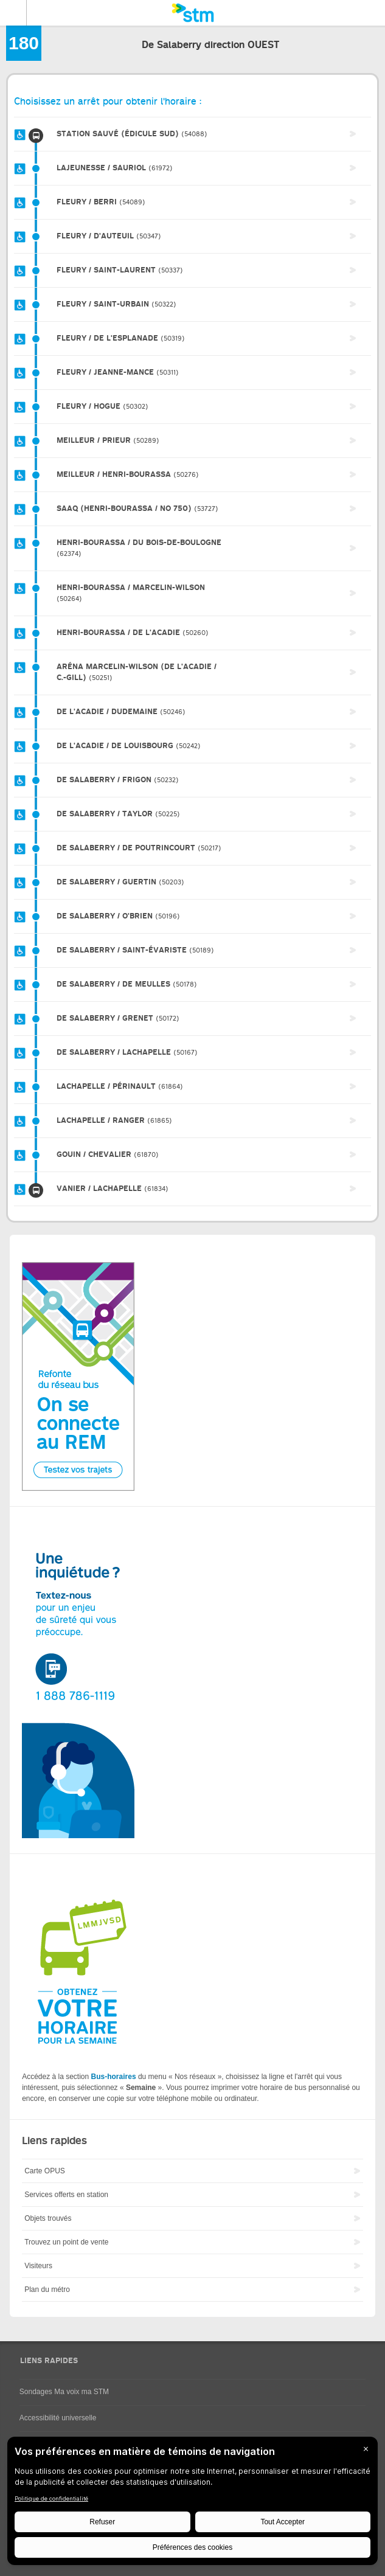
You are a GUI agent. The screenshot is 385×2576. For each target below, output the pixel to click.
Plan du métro (47, 2289)
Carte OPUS (44, 2171)
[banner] (192, 13)
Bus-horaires (113, 2076)
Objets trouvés (47, 2218)
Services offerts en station (66, 2194)
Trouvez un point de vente (66, 2242)
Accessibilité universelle (58, 2418)
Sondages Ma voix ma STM (64, 2391)
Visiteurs (38, 2266)
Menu (13, 13)
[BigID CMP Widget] (192, 2504)
